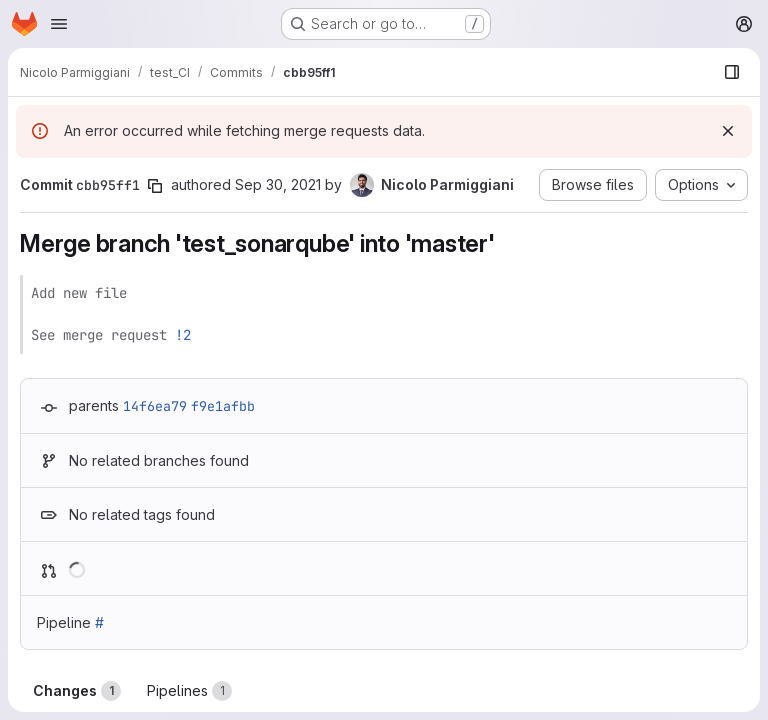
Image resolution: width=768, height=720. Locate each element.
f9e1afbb (223, 406)
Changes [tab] (77, 691)
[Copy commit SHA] (155, 186)
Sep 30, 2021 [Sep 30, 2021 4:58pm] (278, 184)
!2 (183, 335)
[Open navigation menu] (59, 24)
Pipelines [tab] (189, 691)
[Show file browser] (732, 72)
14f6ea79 (155, 406)
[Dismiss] (728, 131)
